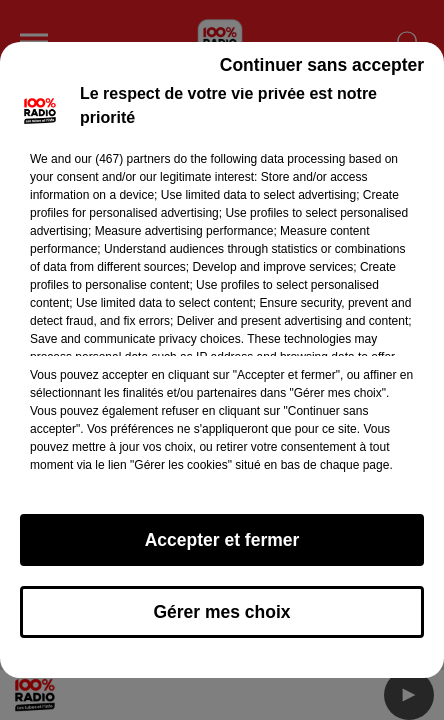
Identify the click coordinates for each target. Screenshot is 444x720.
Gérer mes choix (221, 621)
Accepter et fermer (222, 549)
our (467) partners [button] (122, 168)
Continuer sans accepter (322, 74)
